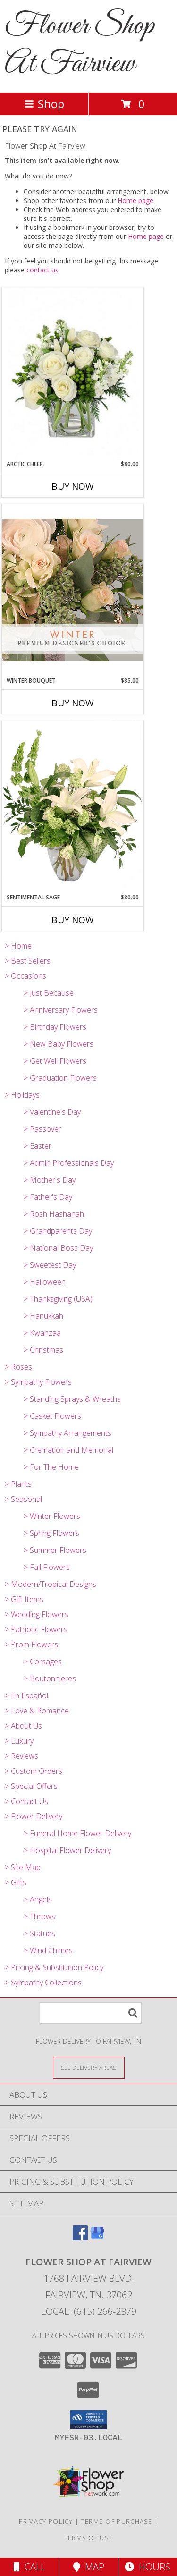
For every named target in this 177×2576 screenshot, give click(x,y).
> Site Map (23, 1867)
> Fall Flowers (47, 1567)
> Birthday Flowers (55, 1027)
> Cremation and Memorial (68, 1450)
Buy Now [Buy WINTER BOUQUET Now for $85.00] (72, 703)
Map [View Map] (88, 2566)
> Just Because (49, 993)
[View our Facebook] (80, 2237)
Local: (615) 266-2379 (88, 2311)
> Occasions (25, 976)
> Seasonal (23, 1499)
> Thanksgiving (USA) (58, 1299)
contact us (42, 269)
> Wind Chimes (48, 1950)
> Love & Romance (37, 1710)
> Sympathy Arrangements (67, 1433)
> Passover (42, 1129)
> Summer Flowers (55, 1550)
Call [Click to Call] (29, 2566)
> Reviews (21, 1756)
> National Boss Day (58, 1248)
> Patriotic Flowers (36, 1629)
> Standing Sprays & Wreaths (72, 1399)
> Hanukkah (43, 1316)
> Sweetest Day (50, 1265)
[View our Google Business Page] (97, 2237)
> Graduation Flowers (60, 1078)
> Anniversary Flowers (61, 1010)
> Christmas (43, 1350)
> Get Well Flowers (55, 1061)
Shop (44, 103)
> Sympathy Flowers (38, 1382)
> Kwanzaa (42, 1333)
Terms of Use (88, 2538)
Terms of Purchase (116, 2521)
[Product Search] (91, 2013)
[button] (88, 2419)
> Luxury (19, 1741)
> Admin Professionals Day (69, 1163)
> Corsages (43, 1661)
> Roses (18, 1367)
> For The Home (51, 1467)
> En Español (26, 1695)
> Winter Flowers (52, 1516)
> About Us (23, 1725)
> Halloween (45, 1282)
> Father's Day (48, 1197)
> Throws (39, 1916)
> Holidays (22, 1095)
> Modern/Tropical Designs (50, 1584)
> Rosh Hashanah (54, 1214)
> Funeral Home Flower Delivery (77, 1833)
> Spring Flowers (51, 1533)
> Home (18, 946)
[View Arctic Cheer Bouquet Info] (72, 374)
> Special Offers (31, 1786)
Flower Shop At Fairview (79, 45)
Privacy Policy (46, 2521)
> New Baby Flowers (58, 1044)
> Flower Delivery (33, 1816)
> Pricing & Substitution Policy (54, 1967)
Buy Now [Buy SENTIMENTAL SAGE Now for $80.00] (72, 920)
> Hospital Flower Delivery (67, 1850)
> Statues (39, 1933)
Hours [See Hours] (147, 2566)
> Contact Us (26, 1801)
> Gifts (15, 1882)
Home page (135, 200)
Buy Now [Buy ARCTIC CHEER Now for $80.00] (72, 486)
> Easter (37, 1146)
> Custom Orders (33, 1771)
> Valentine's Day (52, 1112)
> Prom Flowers (31, 1644)
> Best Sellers (28, 961)
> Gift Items (24, 1599)
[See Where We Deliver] (89, 2067)
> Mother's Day (50, 1180)
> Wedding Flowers (36, 1614)
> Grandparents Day (58, 1231)
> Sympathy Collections (43, 1982)
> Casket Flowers (52, 1416)
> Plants (18, 1484)
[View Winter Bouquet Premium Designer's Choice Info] (72, 590)
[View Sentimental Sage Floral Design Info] (72, 807)
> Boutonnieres (50, 1678)
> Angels (38, 1899)
